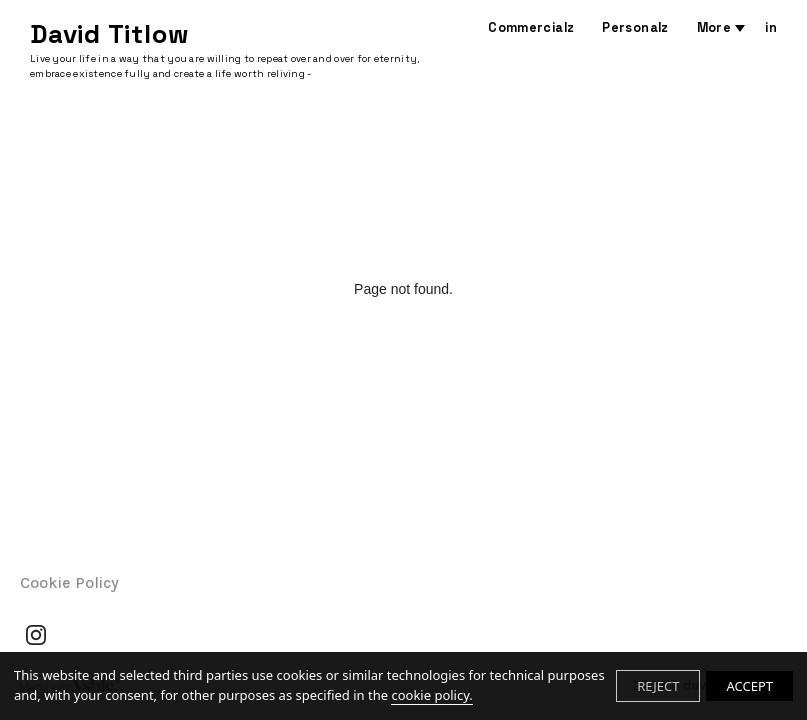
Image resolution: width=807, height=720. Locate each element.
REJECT (658, 686)
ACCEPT (749, 686)
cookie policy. (431, 695)
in (771, 28)
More (714, 28)
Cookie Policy (69, 582)
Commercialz (531, 28)
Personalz (635, 28)
